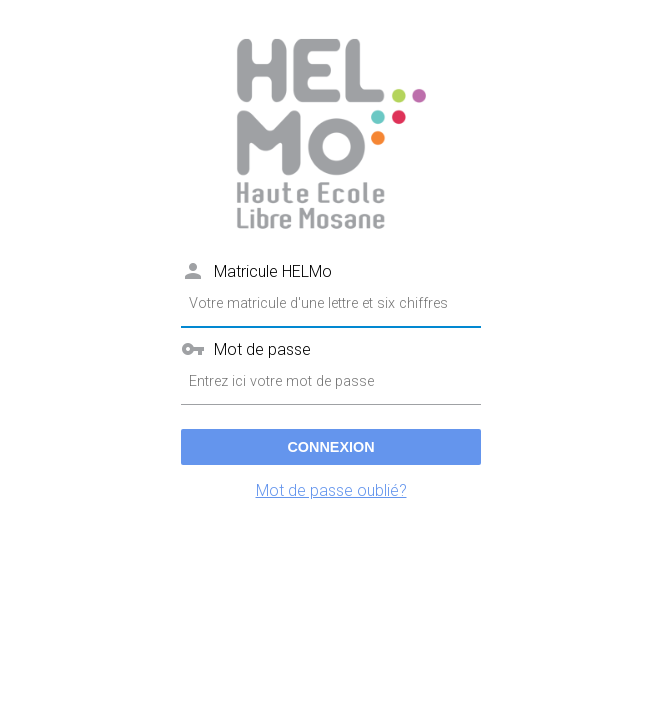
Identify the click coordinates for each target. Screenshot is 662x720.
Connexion (330, 447)
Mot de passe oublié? (331, 490)
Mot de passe (262, 349)
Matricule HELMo (273, 271)
